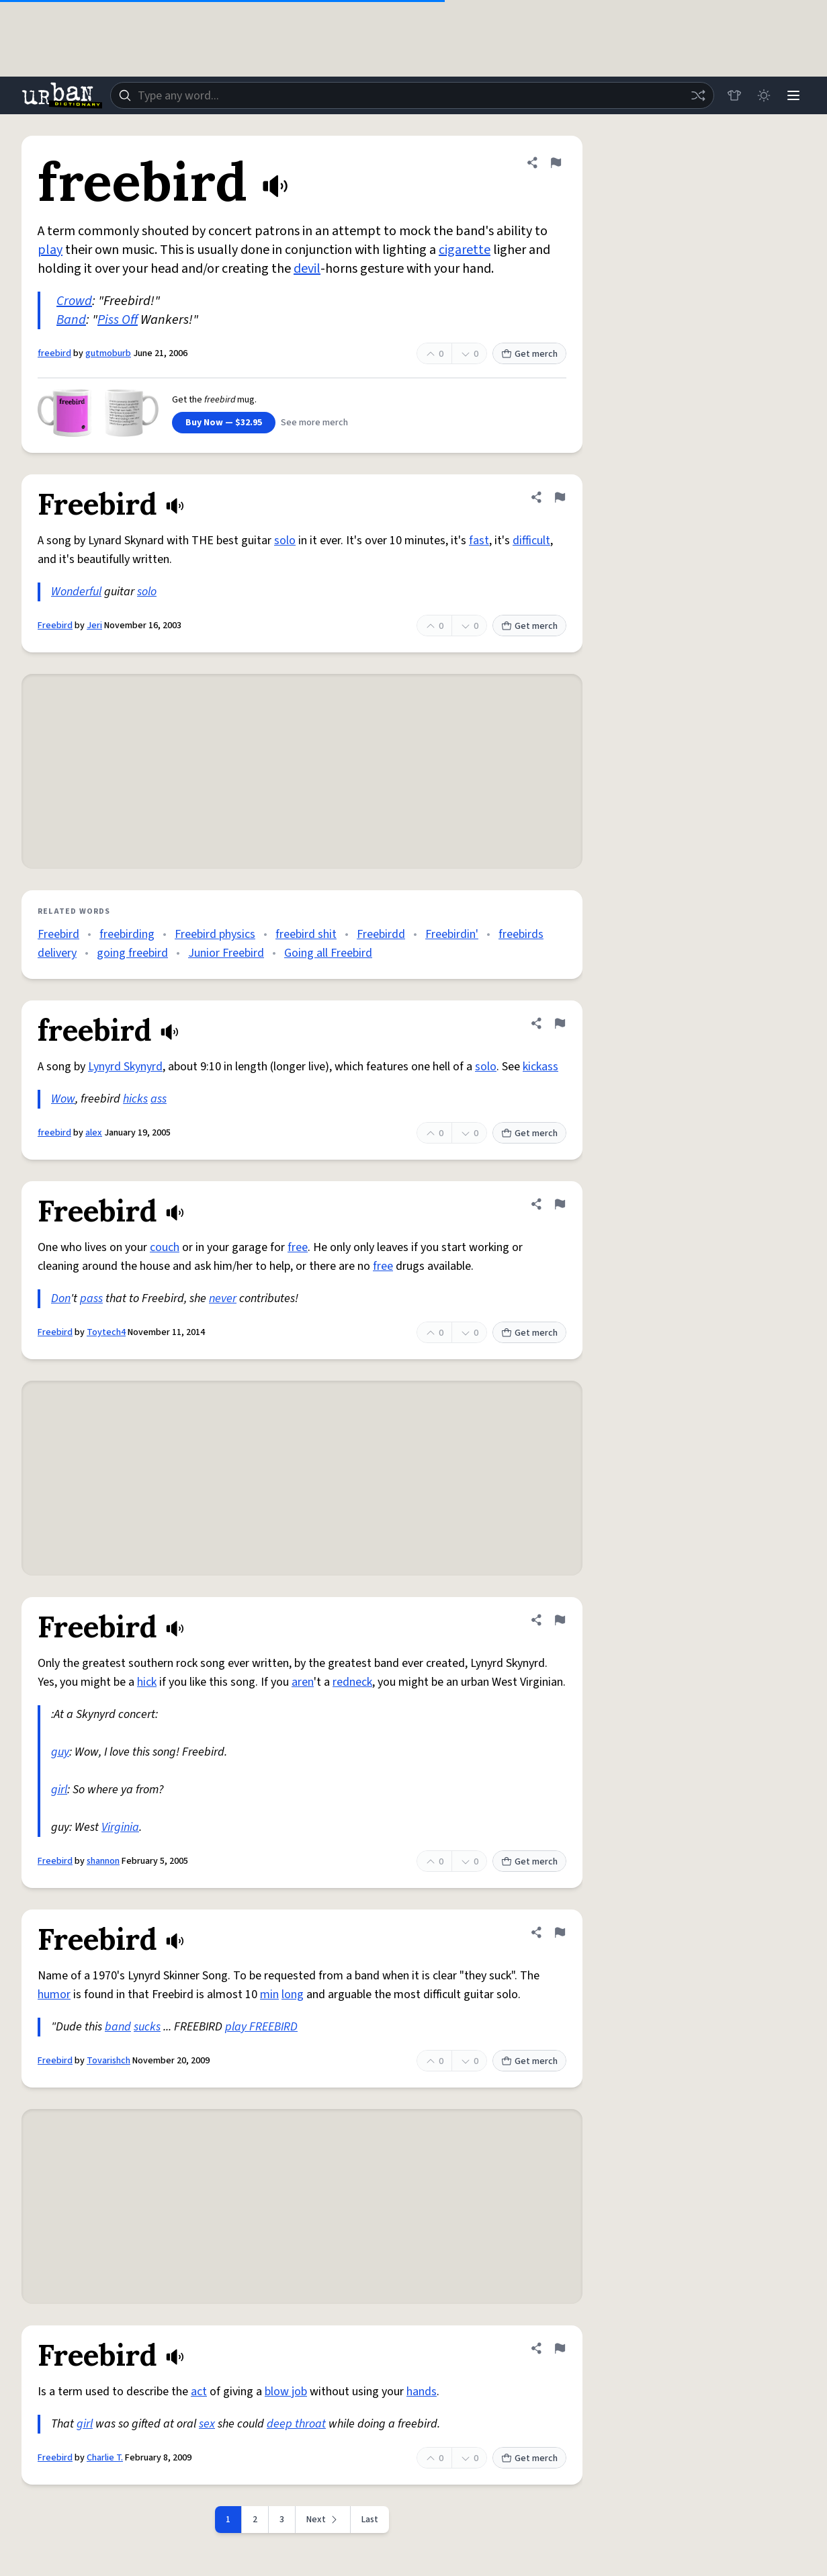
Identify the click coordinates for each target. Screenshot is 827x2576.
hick (147, 1682)
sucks (147, 2026)
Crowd (74, 301)
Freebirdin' (451, 934)
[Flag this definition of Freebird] (559, 497)
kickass (540, 1066)
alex (93, 1133)
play (50, 250)
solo (285, 540)
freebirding (127, 934)
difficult (531, 540)
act (199, 2391)
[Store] (734, 95)
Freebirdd (381, 934)
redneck (352, 1682)
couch (164, 1247)
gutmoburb (108, 353)
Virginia (120, 1827)
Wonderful (76, 591)
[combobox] (412, 95)
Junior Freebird (226, 953)
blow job (286, 2391)
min (269, 1994)
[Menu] (793, 95)
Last (369, 2519)
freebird (54, 353)
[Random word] (698, 95)
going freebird (132, 953)
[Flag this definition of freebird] (555, 162)
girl (59, 1789)
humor (54, 1994)
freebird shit (306, 934)
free (298, 1247)
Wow (63, 1098)
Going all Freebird (328, 953)
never (222, 1298)
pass (91, 1298)
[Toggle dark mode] (764, 95)
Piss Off (117, 319)
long (292, 1994)
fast (479, 540)
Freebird (55, 625)
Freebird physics (215, 934)
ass (158, 1098)
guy (60, 1752)
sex (207, 2423)
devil (307, 268)
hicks (135, 1098)
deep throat (296, 2423)
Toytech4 (106, 1332)
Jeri (94, 625)
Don (61, 1298)
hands (421, 2391)
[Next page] (323, 2519)
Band (71, 319)
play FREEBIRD (261, 2026)
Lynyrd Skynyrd (125, 1066)
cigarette (464, 250)
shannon (103, 1861)
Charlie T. (105, 2457)
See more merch (314, 422)
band (118, 2026)
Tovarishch (108, 2060)
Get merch (529, 354)
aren (303, 1682)
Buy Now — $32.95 (223, 422)
